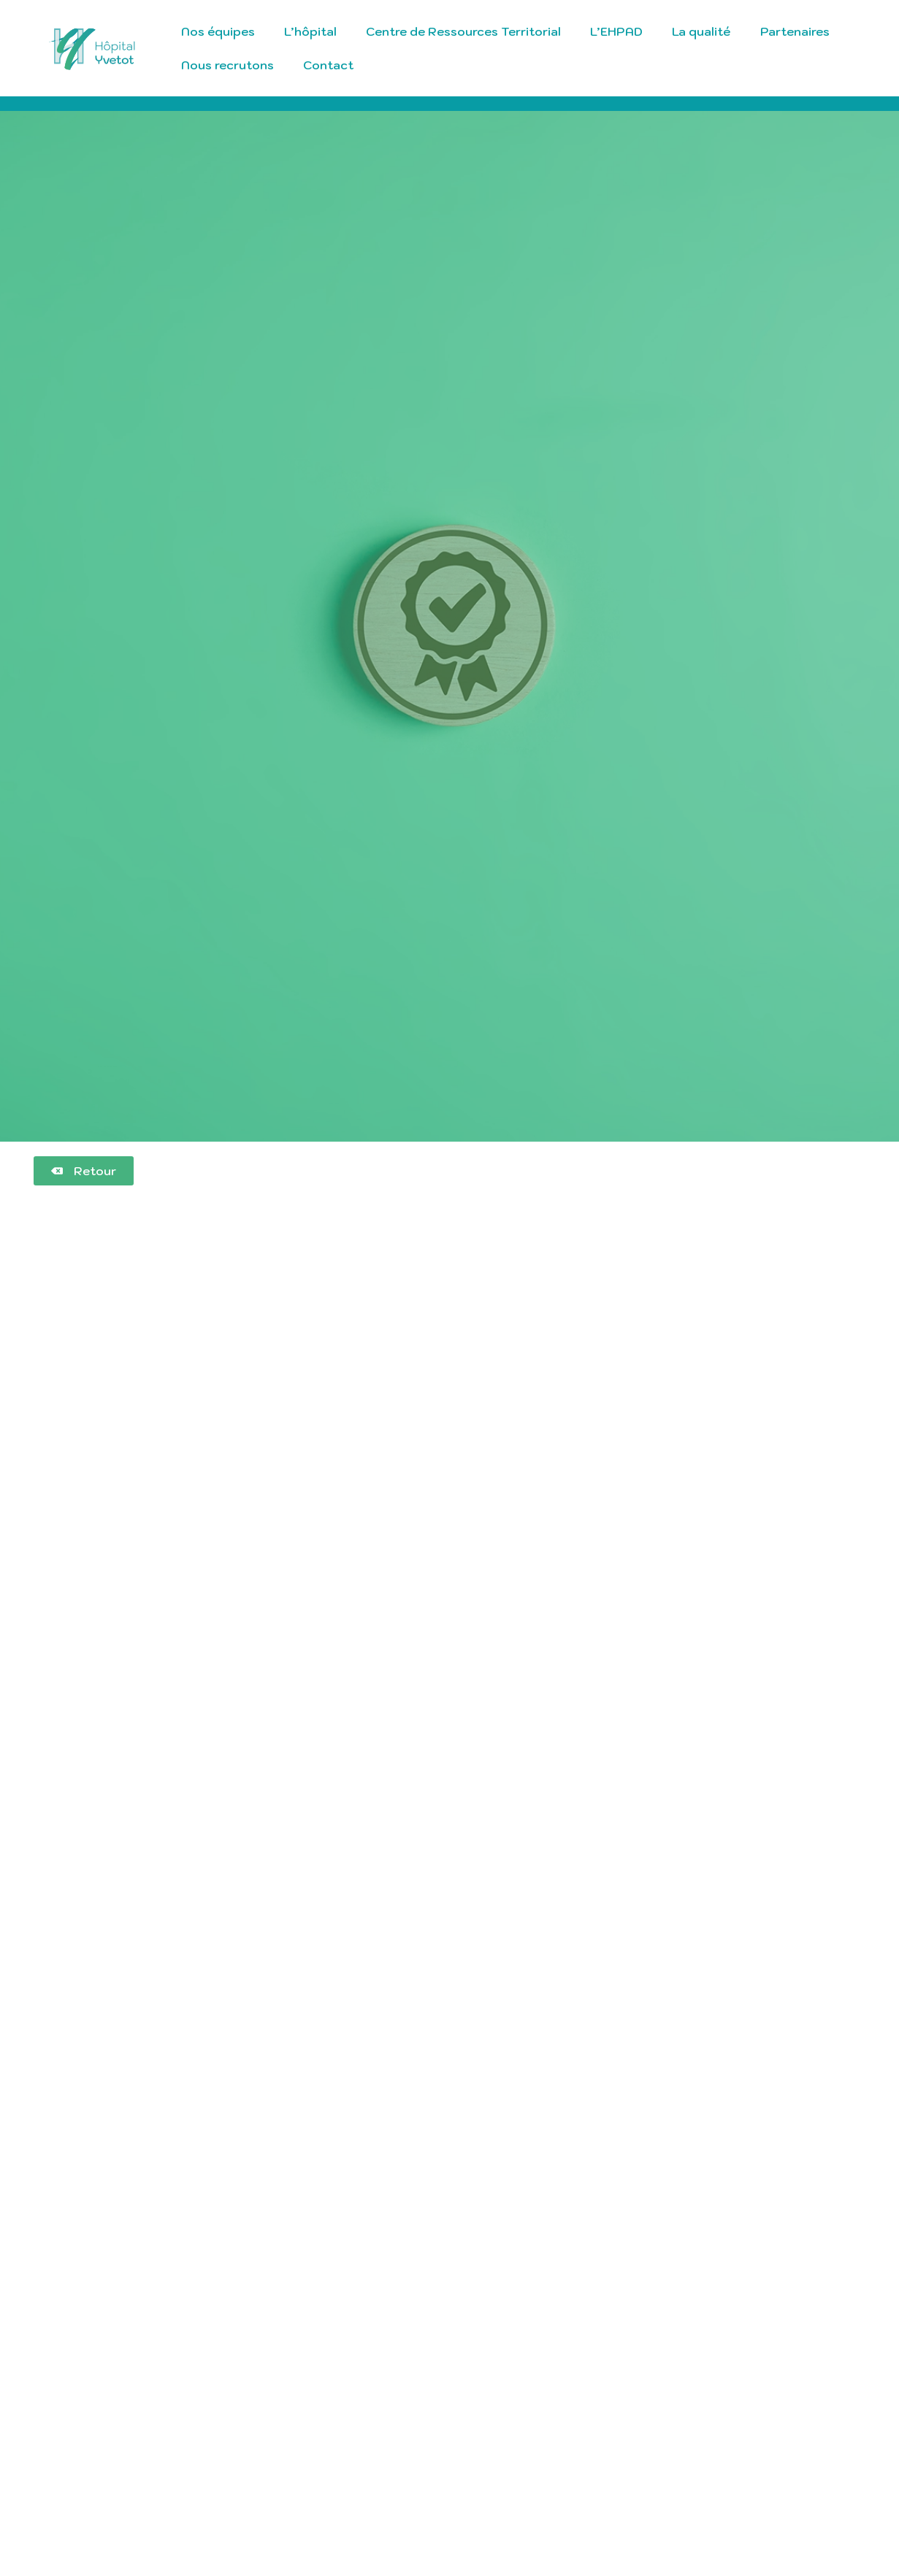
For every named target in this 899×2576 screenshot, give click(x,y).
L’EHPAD (616, 31)
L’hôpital (310, 31)
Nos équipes (218, 31)
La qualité (701, 31)
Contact (328, 65)
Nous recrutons (227, 65)
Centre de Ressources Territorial (463, 31)
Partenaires (795, 31)
